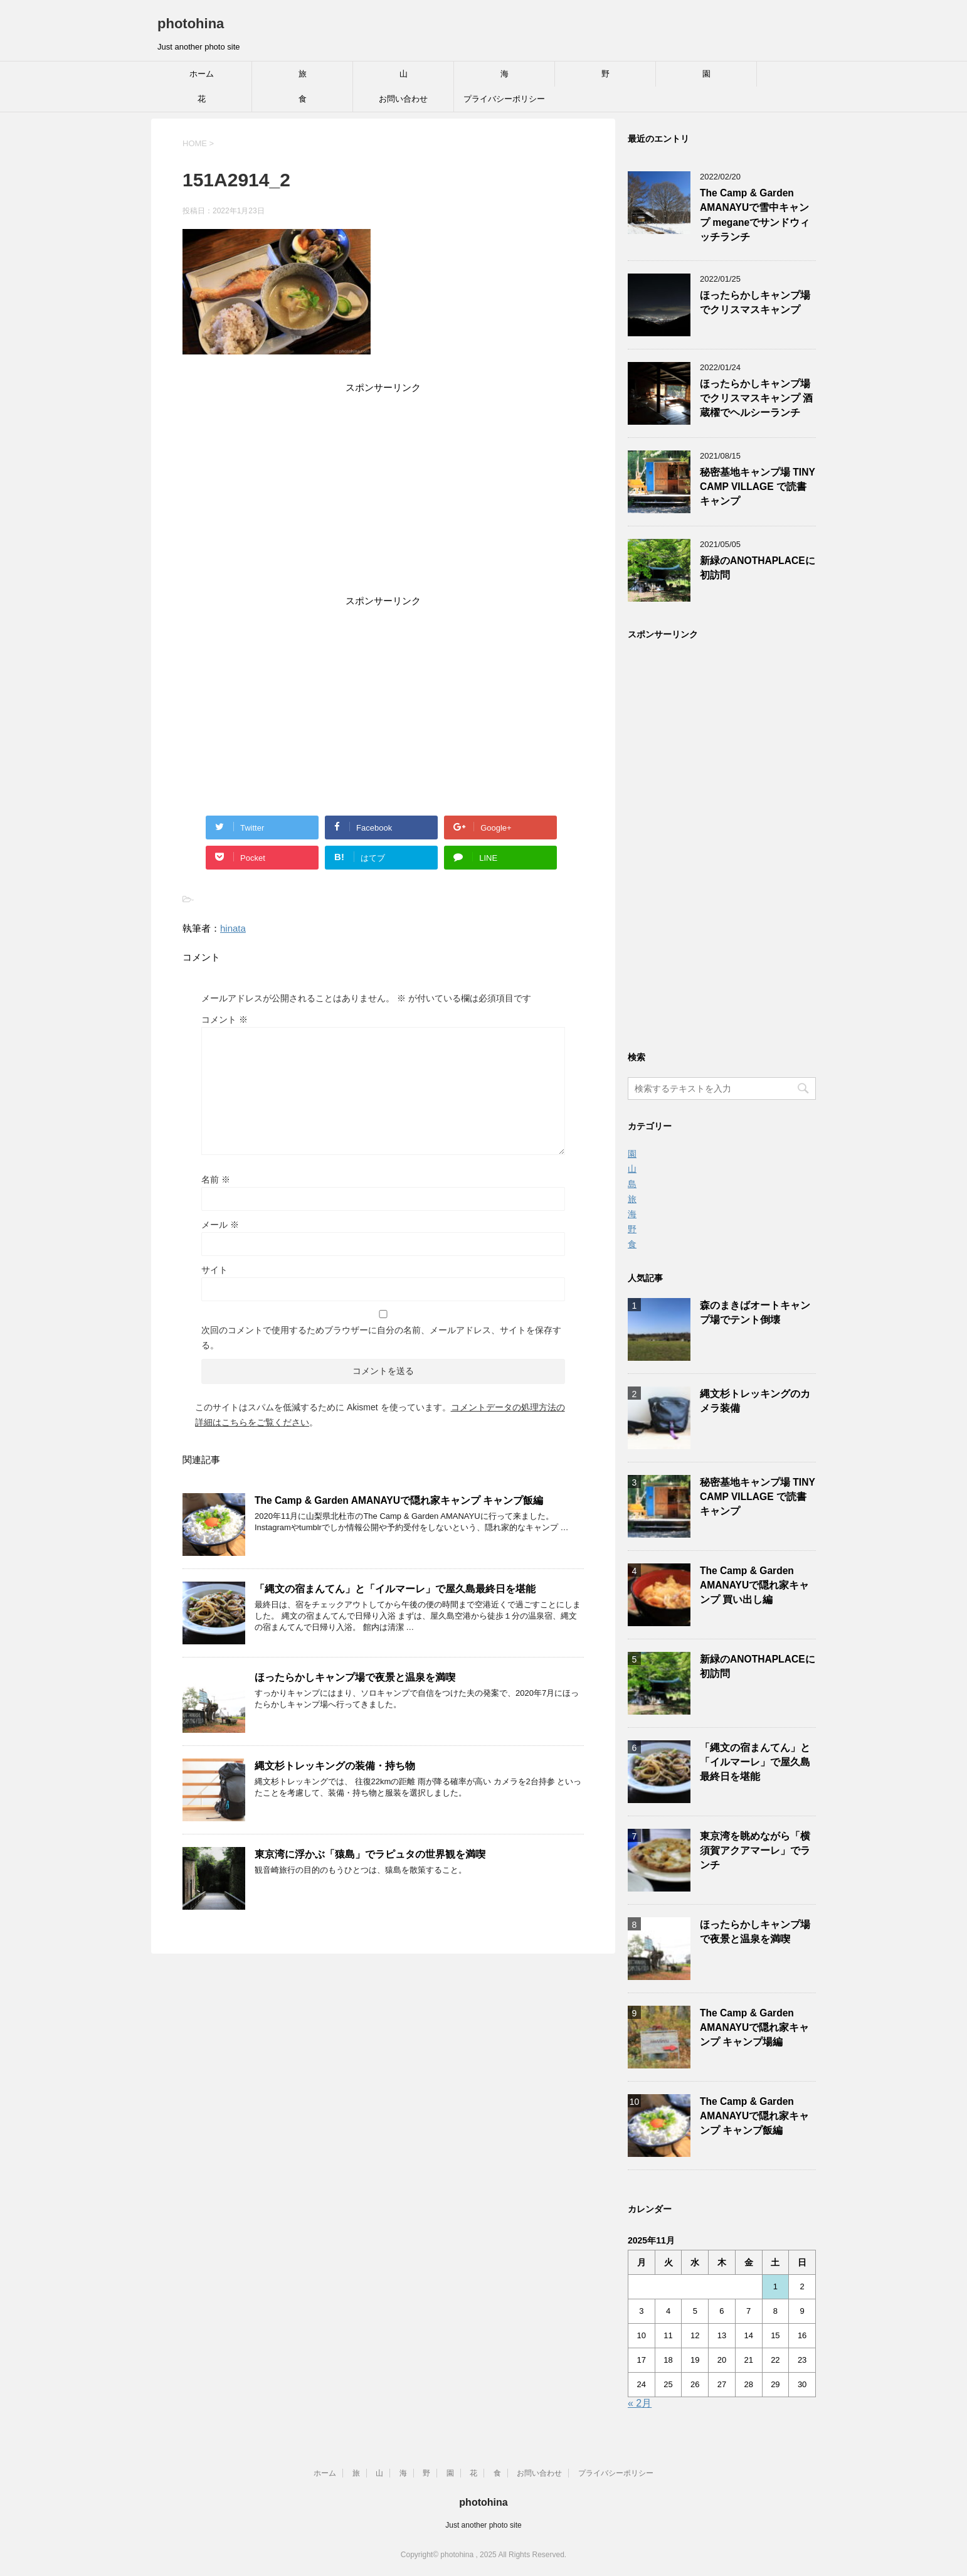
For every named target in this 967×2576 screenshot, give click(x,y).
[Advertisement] (383, 496)
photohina (190, 23)
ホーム (201, 73)
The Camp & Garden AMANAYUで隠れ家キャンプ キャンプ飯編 (399, 1500)
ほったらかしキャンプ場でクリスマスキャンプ (755, 302)
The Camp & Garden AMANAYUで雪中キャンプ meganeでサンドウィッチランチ (755, 215)
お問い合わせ (403, 99)
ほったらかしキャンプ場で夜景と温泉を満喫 (355, 1677)
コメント (224, 1019)
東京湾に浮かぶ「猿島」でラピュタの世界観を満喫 (370, 1854)
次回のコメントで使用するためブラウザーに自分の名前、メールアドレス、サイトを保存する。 (381, 1337)
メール (220, 1225)
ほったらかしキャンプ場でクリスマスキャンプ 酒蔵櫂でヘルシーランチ (756, 398)
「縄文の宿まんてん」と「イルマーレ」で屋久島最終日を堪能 (395, 1588)
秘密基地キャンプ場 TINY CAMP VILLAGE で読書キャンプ (757, 487)
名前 (215, 1179)
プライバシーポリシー (504, 99)
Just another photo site (483, 2525)
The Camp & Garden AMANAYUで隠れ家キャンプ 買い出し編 (754, 1585)
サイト (214, 1270)
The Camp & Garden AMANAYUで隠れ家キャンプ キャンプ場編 (754, 2028)
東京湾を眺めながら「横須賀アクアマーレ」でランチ (755, 1851)
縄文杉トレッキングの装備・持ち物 (335, 1765)
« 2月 (640, 2403)
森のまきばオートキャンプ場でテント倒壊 (755, 1312)
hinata (233, 928)
